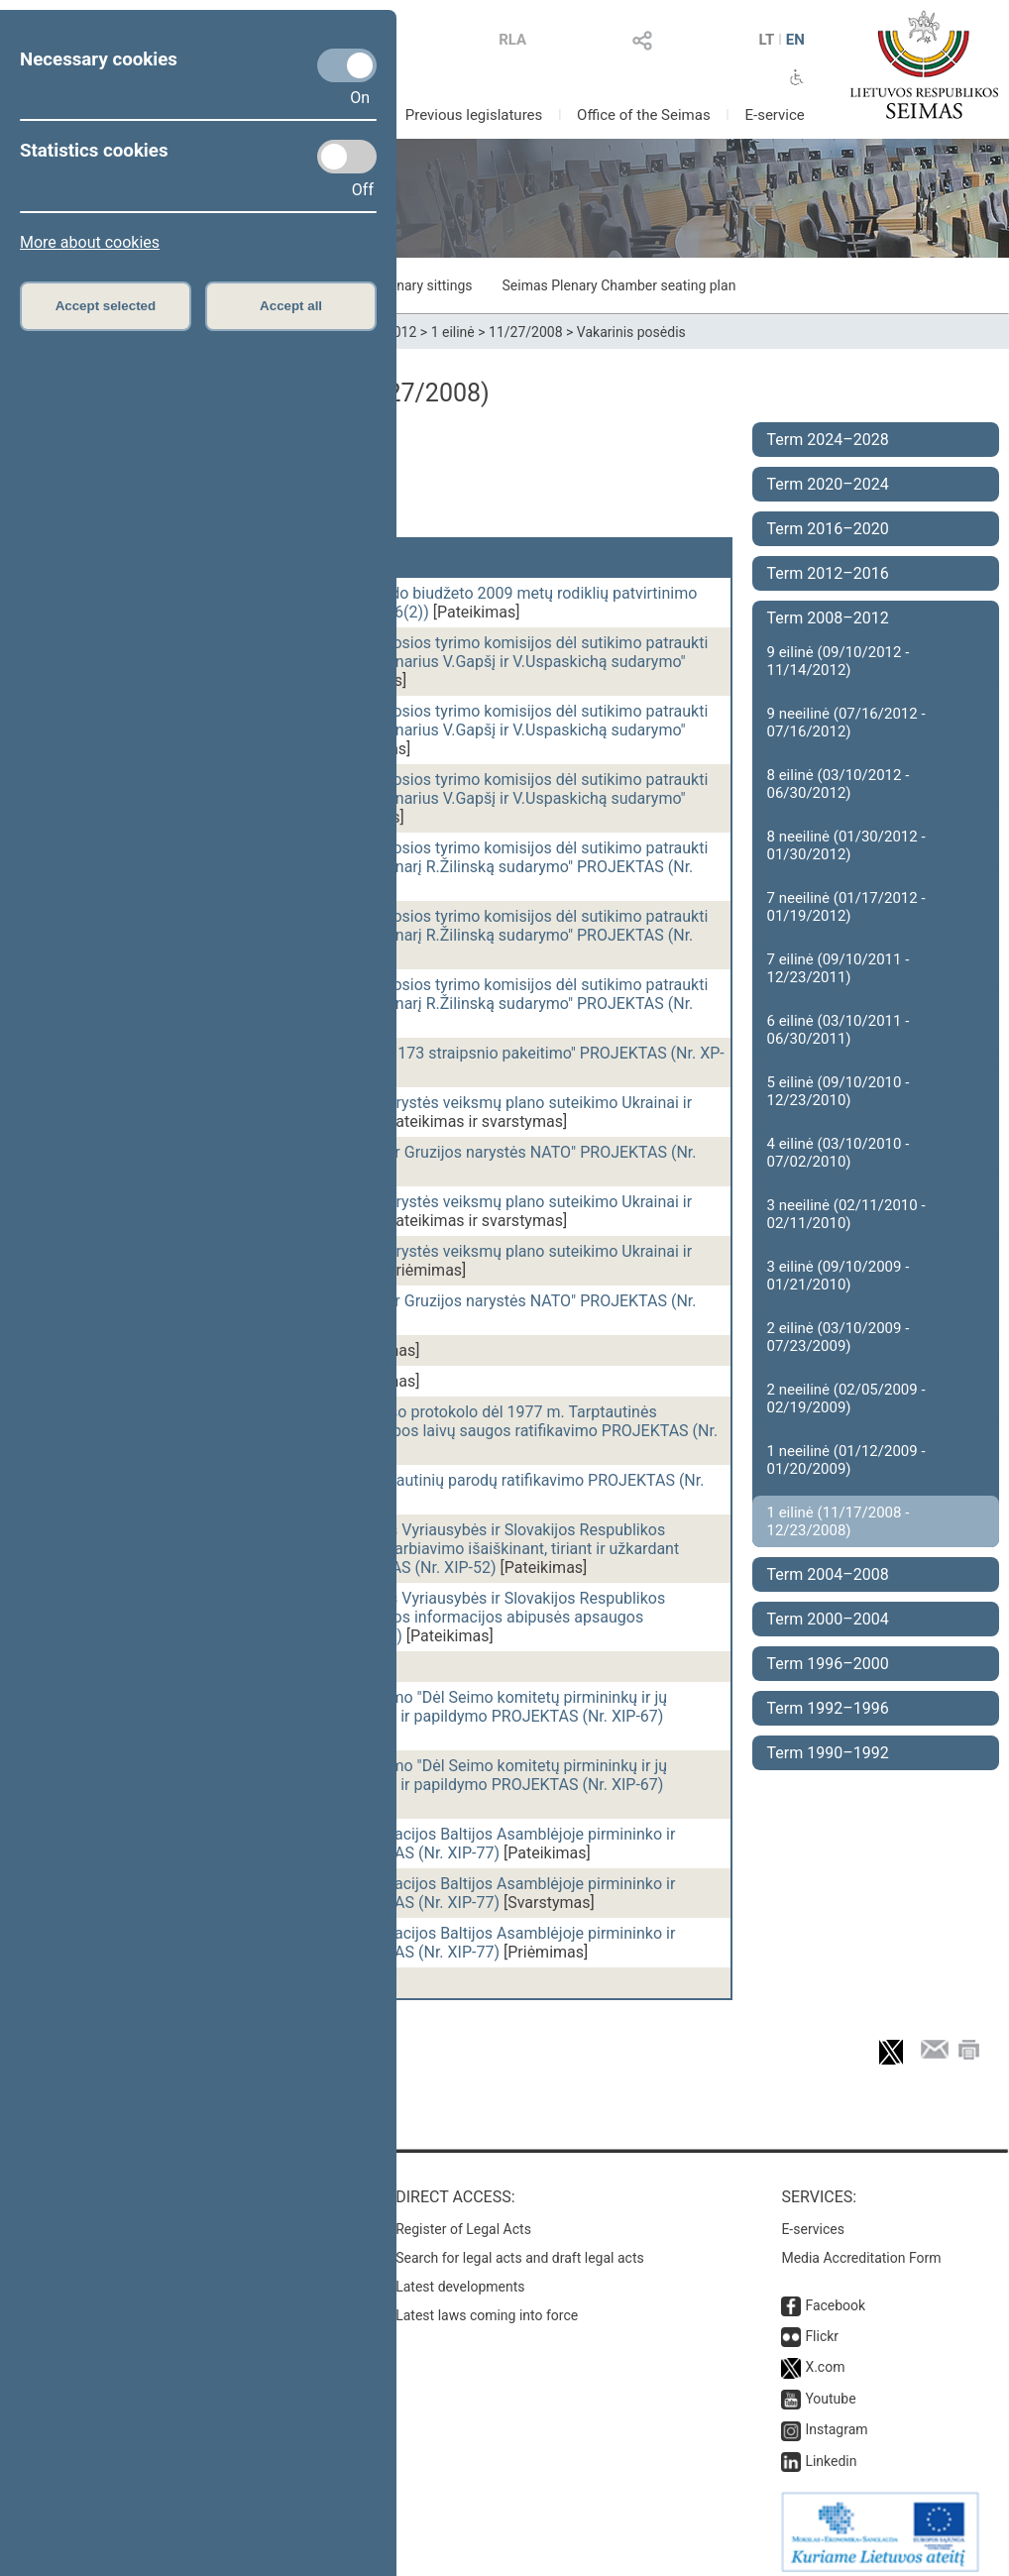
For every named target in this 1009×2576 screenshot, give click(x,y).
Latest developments (459, 2277)
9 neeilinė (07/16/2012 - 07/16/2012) (846, 722)
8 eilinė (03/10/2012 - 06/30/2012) (838, 784)
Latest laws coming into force (486, 2305)
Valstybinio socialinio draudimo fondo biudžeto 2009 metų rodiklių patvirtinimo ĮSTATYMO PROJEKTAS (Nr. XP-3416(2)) (421, 602)
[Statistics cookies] (347, 156)
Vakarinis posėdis (631, 332)
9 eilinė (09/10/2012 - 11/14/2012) (838, 661)
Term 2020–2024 (828, 484)
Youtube (830, 2389)
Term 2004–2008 (828, 1574)
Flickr (822, 2326)
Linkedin (830, 2451)
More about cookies (90, 242)
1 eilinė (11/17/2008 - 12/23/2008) (838, 1521)
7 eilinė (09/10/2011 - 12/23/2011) (838, 968)
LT (766, 40)
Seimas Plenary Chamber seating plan (619, 285)
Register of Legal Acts (463, 2219)
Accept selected (106, 305)
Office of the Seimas (644, 115)
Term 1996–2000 (828, 1663)
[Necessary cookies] (347, 65)
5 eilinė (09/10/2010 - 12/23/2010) (838, 1091)
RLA (512, 40)
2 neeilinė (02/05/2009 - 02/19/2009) (846, 1398)
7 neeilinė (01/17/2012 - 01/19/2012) (846, 907)
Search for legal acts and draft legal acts (519, 2248)
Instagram (836, 2419)
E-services (812, 2219)
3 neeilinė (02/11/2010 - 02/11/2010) (846, 1214)
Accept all (291, 305)
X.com (824, 2357)
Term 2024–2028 (828, 439)
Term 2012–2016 (828, 573)
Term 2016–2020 (828, 528)
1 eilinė (453, 332)
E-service (774, 115)
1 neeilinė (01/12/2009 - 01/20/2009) (846, 1460)
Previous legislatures (474, 115)
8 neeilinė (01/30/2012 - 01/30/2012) (846, 845)
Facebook (835, 2295)
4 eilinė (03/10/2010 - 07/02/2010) (838, 1153)
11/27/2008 (526, 332)
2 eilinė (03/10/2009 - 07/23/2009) (838, 1337)
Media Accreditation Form (861, 2248)
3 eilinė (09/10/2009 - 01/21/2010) (838, 1275)
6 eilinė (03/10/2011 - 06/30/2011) (838, 1030)
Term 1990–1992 (828, 1752)
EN (795, 40)
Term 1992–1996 (828, 1708)
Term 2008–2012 (828, 618)
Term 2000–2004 (828, 1619)
